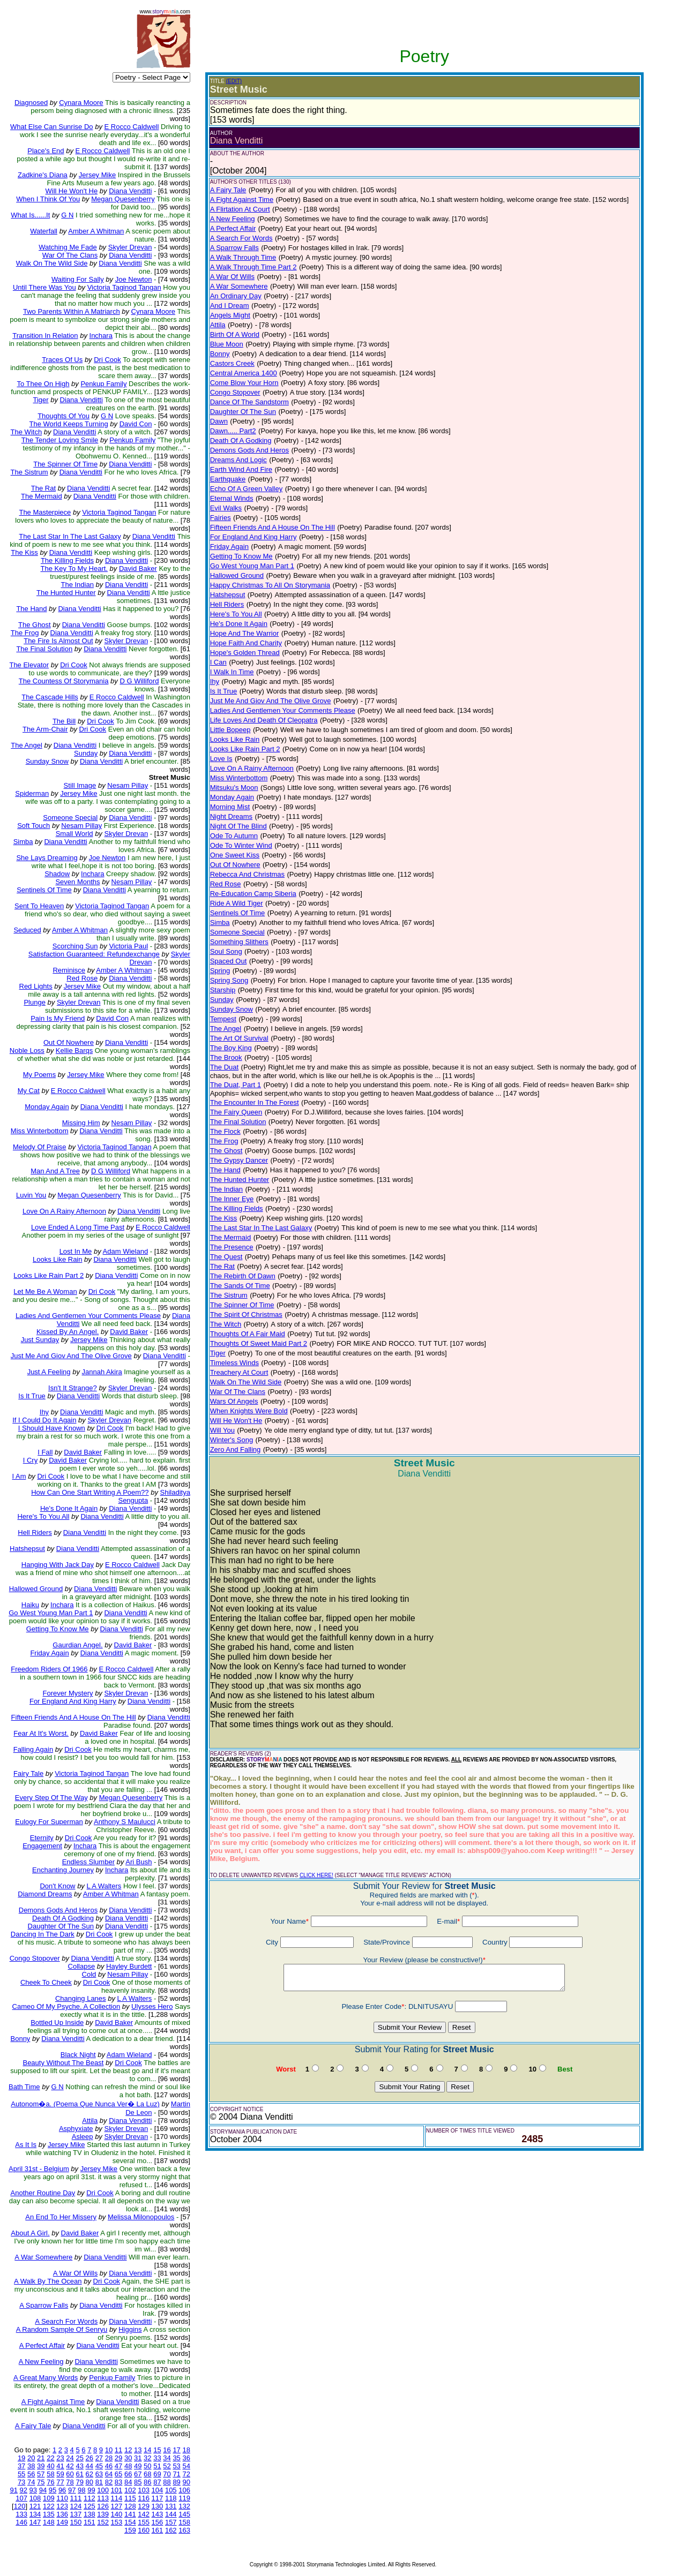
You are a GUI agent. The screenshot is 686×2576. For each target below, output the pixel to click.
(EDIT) (234, 81)
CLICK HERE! (316, 1875)
